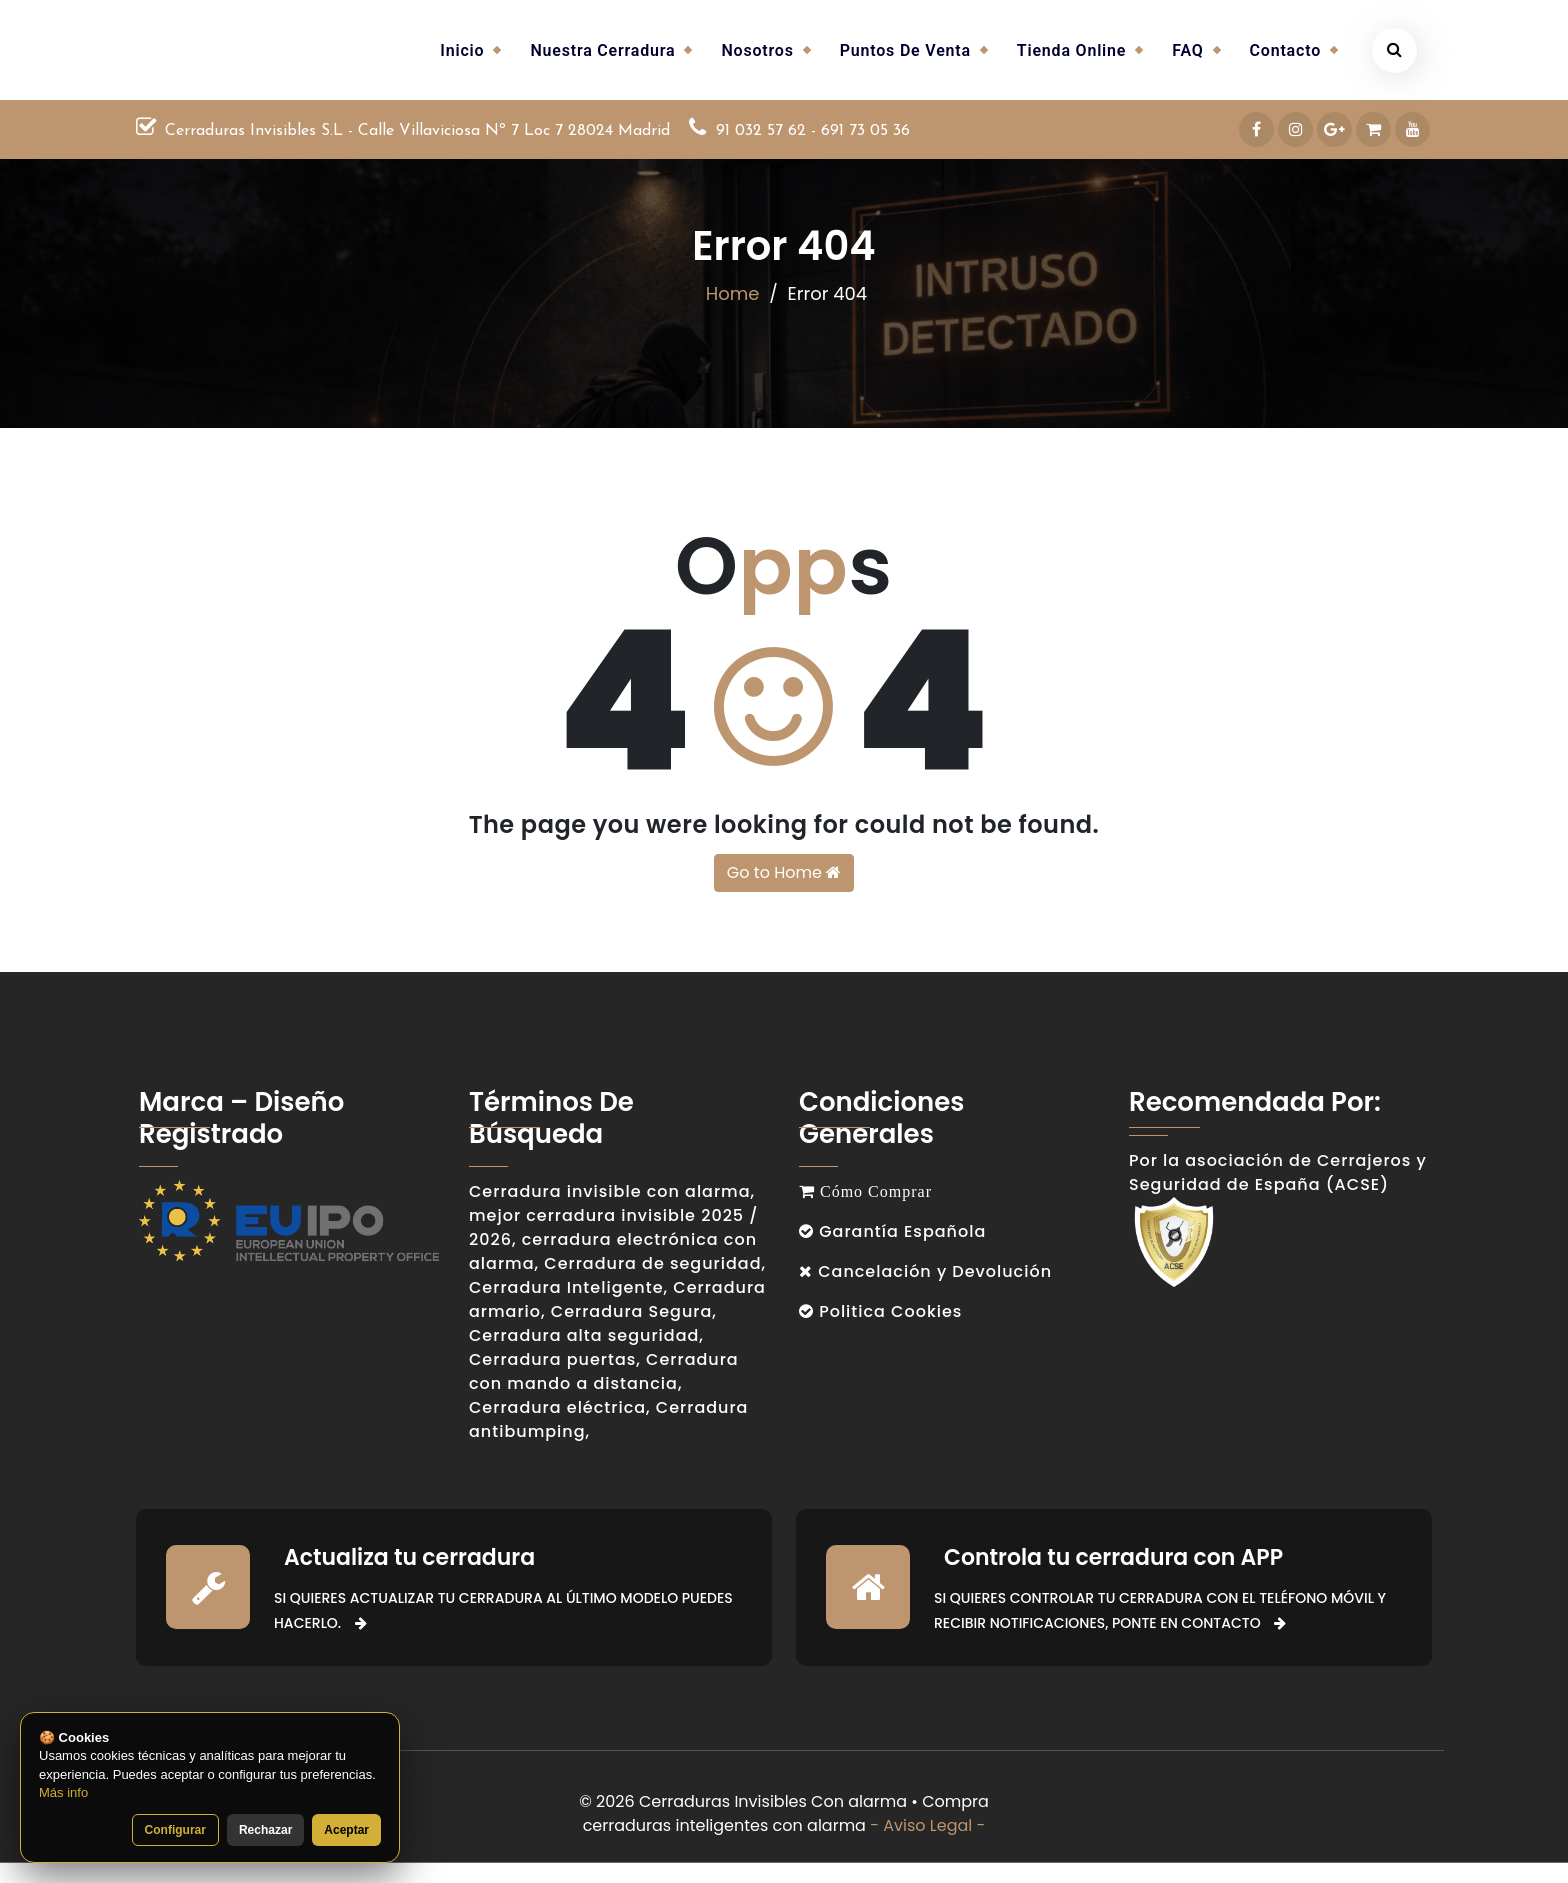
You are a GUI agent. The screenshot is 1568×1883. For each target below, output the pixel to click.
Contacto (1285, 50)
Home (733, 293)
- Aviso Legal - (927, 1825)
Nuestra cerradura (602, 50)
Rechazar (265, 1830)
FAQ (1187, 50)
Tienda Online (1071, 50)
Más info (63, 1792)
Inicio (462, 50)
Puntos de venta (905, 50)
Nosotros (757, 50)
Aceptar (346, 1830)
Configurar (175, 1830)
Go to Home (784, 872)
